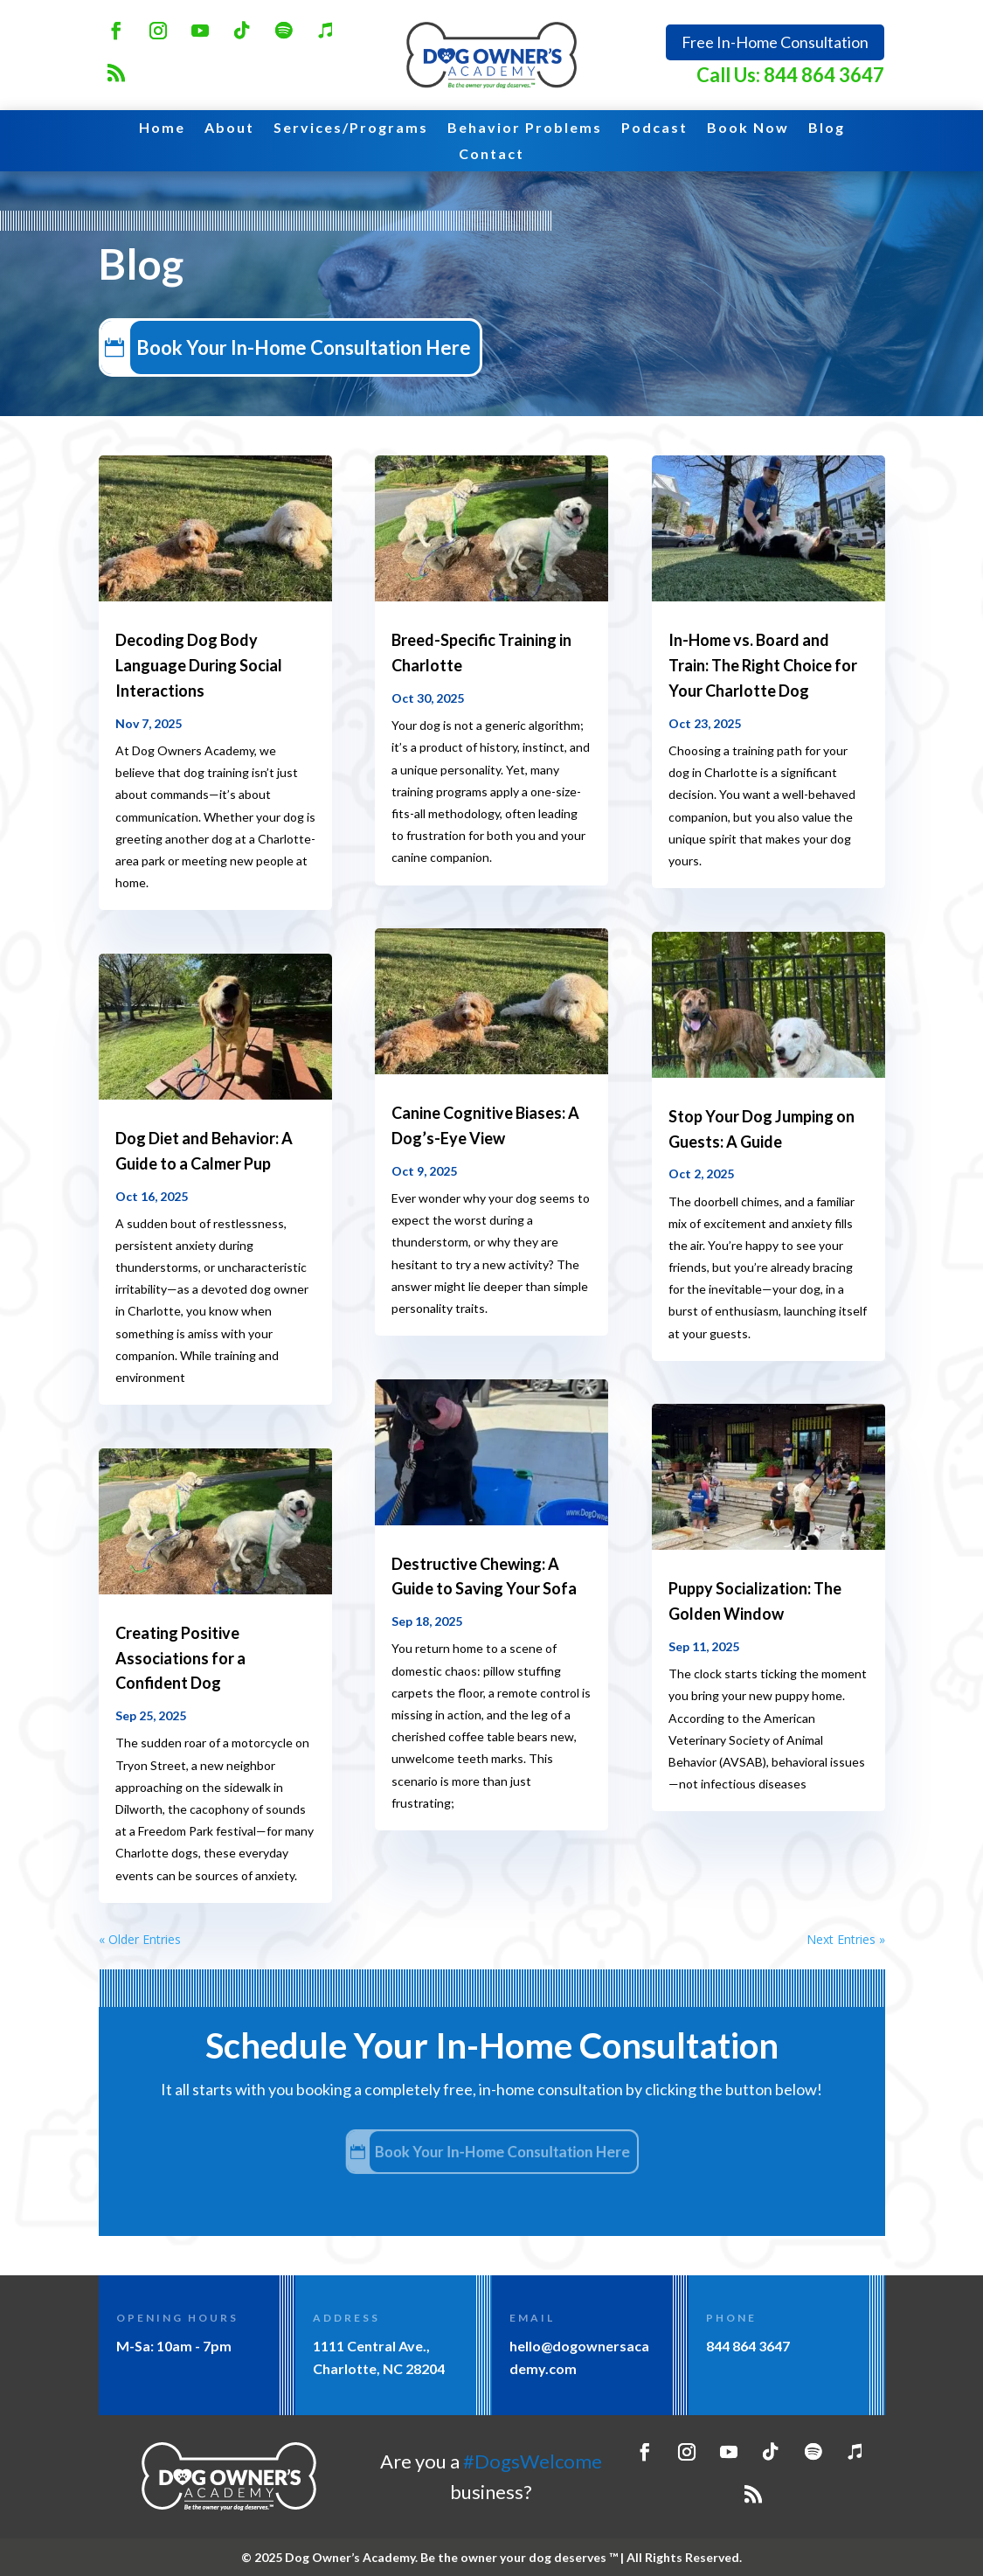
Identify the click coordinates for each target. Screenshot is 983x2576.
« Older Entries (140, 1939)
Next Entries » (845, 1939)
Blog (826, 128)
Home (162, 128)
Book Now (748, 128)
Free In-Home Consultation (775, 42)
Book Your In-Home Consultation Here (321, 347)
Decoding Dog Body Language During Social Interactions (198, 665)
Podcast (654, 128)
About (229, 128)
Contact (491, 155)
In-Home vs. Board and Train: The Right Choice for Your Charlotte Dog (762, 665)
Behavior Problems (524, 128)
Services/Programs (350, 128)
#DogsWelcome (532, 2461)
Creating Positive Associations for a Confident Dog (180, 1658)
